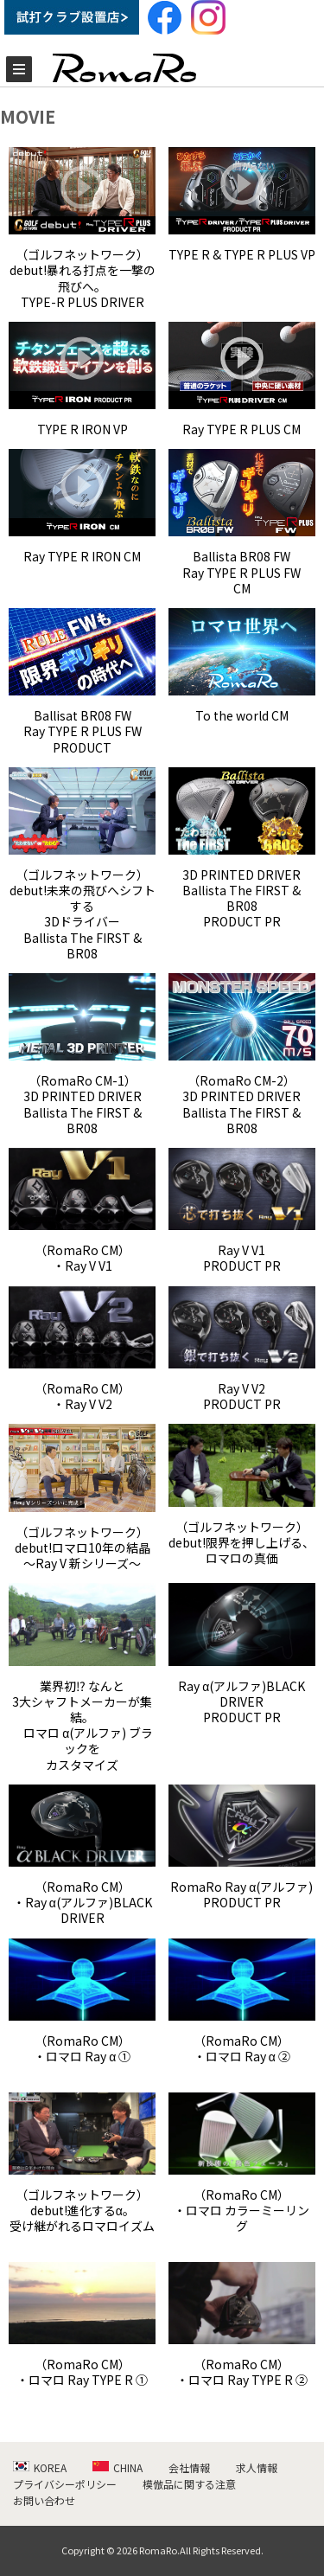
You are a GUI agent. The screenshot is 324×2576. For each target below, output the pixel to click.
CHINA (117, 2467)
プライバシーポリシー (65, 2484)
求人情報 (256, 2467)
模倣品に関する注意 (189, 2484)
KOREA (40, 2467)
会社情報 (189, 2467)
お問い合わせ (44, 2500)
